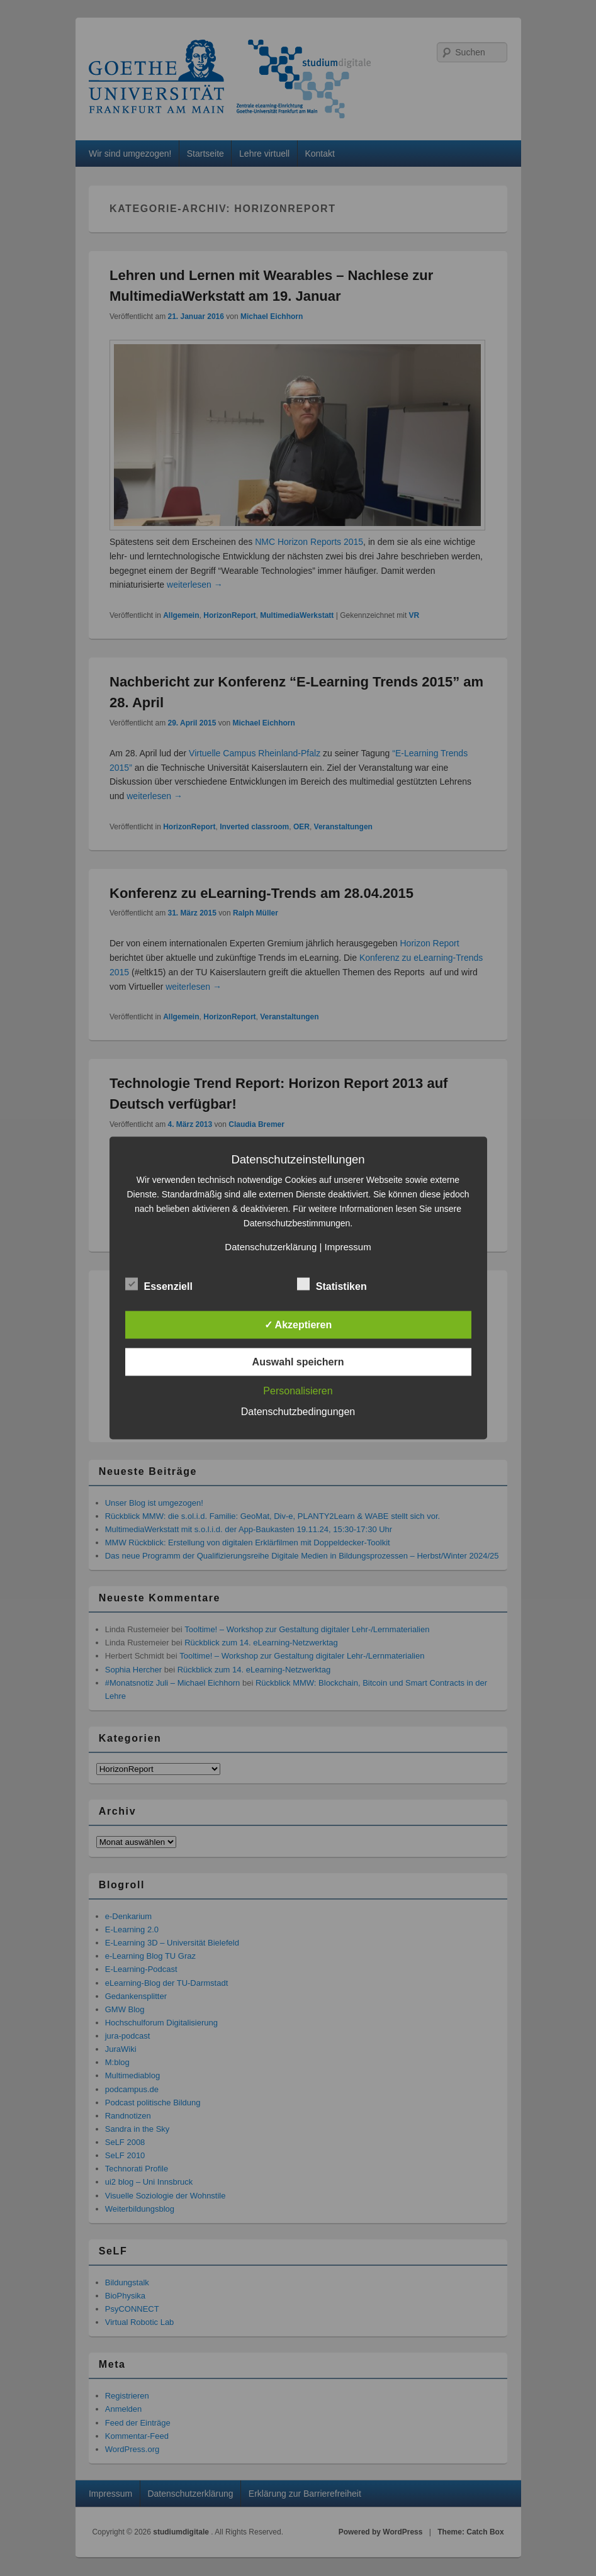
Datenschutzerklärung (271, 1246)
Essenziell (159, 1285)
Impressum (347, 1246)
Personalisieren (297, 1391)
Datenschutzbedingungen (298, 1411)
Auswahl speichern (298, 1362)
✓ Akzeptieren (298, 1324)
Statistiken (332, 1285)
